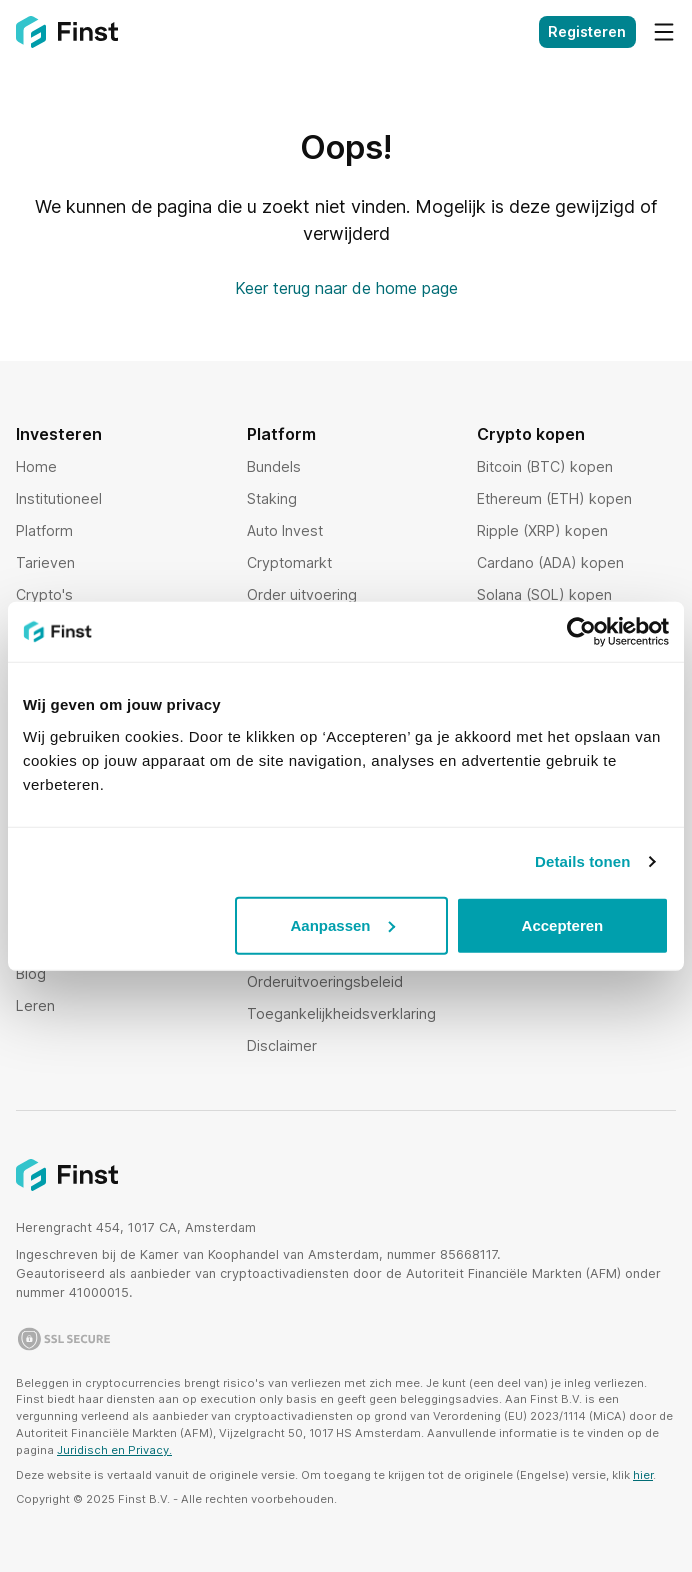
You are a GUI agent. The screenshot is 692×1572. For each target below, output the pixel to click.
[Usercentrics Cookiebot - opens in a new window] (581, 632)
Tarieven (45, 562)
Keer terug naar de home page (346, 288)
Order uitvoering (302, 594)
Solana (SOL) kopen (544, 594)
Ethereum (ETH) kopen (554, 498)
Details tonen (582, 861)
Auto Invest (285, 530)
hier (643, 1475)
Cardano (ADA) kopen (550, 562)
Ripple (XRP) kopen (542, 530)
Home (36, 466)
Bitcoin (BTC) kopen (545, 466)
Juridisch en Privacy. (114, 1450)
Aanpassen (342, 924)
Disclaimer (282, 1045)
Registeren (587, 31)
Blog (31, 973)
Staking (272, 498)
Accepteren (563, 924)
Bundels (274, 466)
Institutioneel (59, 498)
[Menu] (664, 32)
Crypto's (44, 594)
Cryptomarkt (289, 562)
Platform (44, 530)
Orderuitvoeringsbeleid (325, 981)
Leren (35, 1005)
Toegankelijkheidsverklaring (341, 1013)
